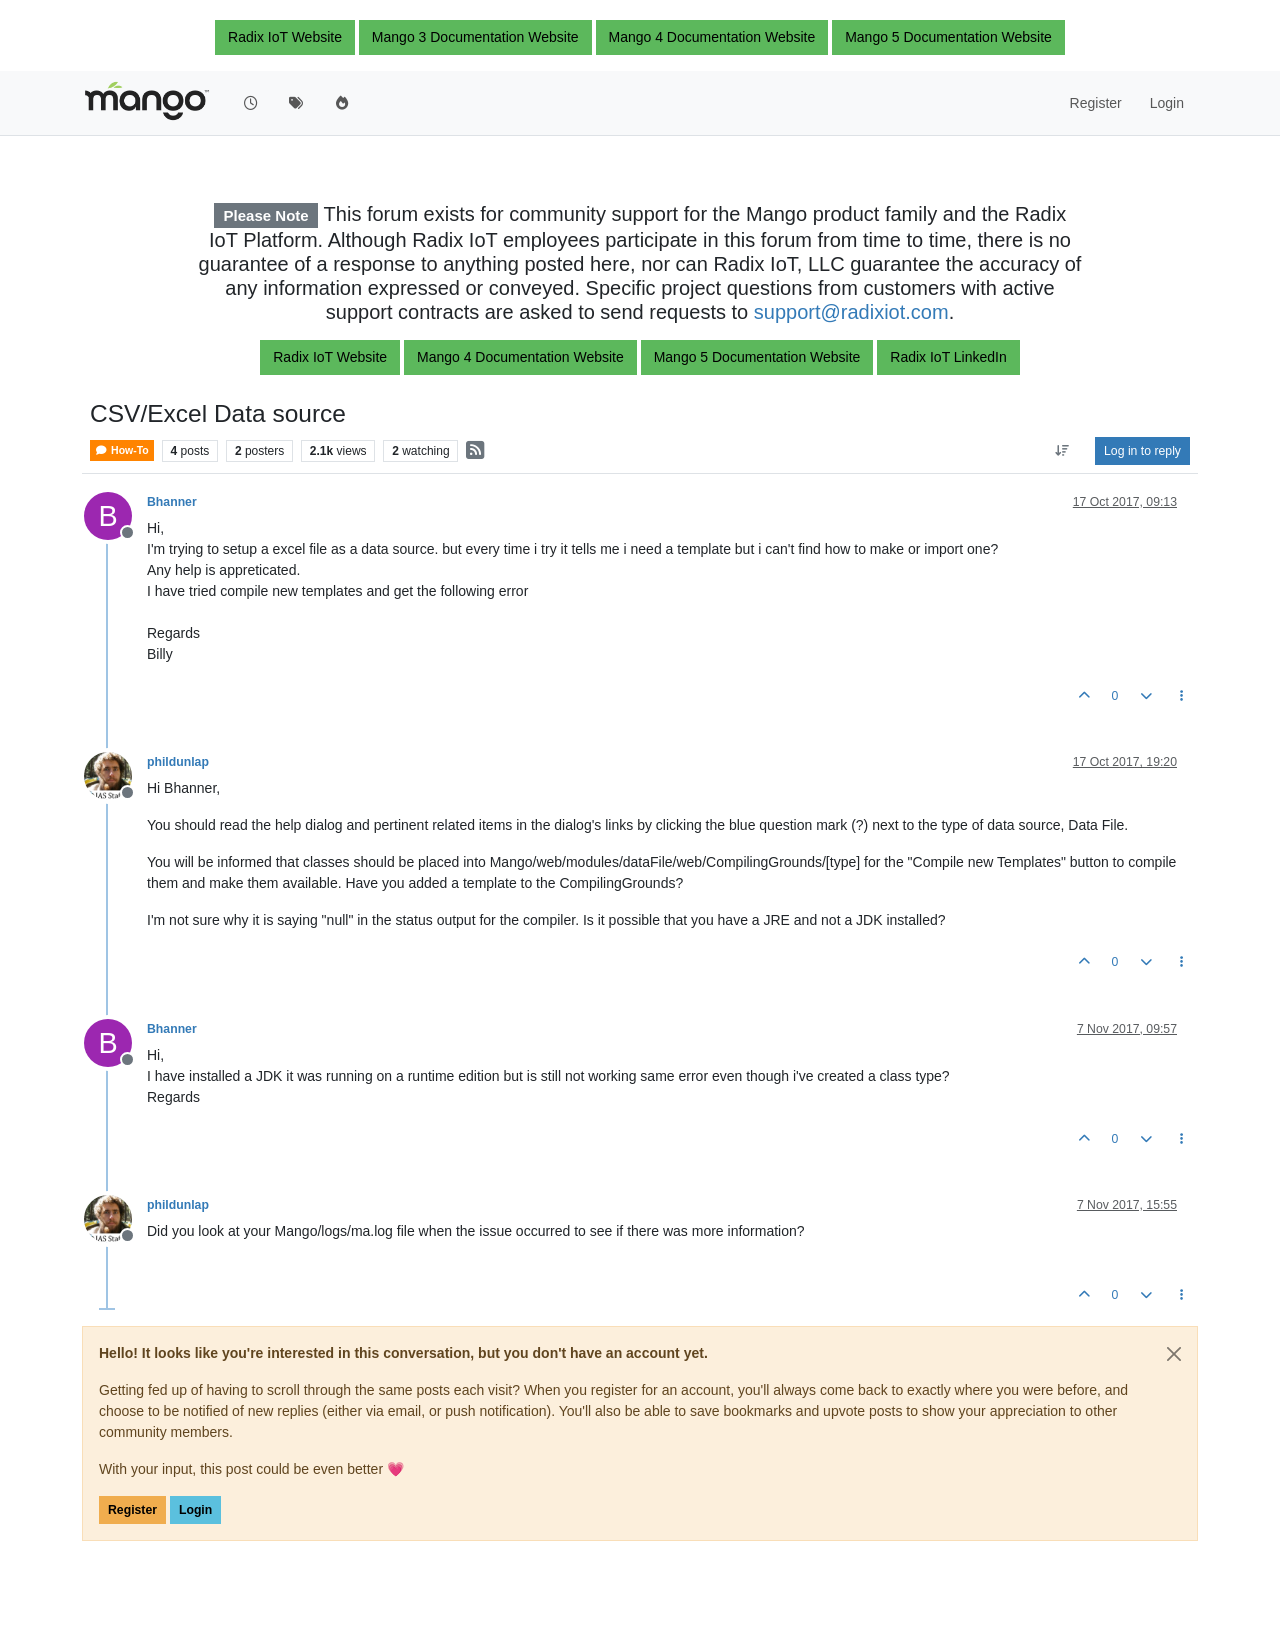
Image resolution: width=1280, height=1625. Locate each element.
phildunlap (178, 762)
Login (195, 1510)
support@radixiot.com (851, 312)
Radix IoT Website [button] (285, 37)
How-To (122, 450)
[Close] (1174, 1354)
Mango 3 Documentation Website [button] (475, 37)
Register (132, 1510)
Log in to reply (1142, 451)
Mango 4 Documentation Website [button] (712, 37)
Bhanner (172, 502)
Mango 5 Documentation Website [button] (948, 37)
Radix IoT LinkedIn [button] (948, 357)
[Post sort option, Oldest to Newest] (1062, 451)
